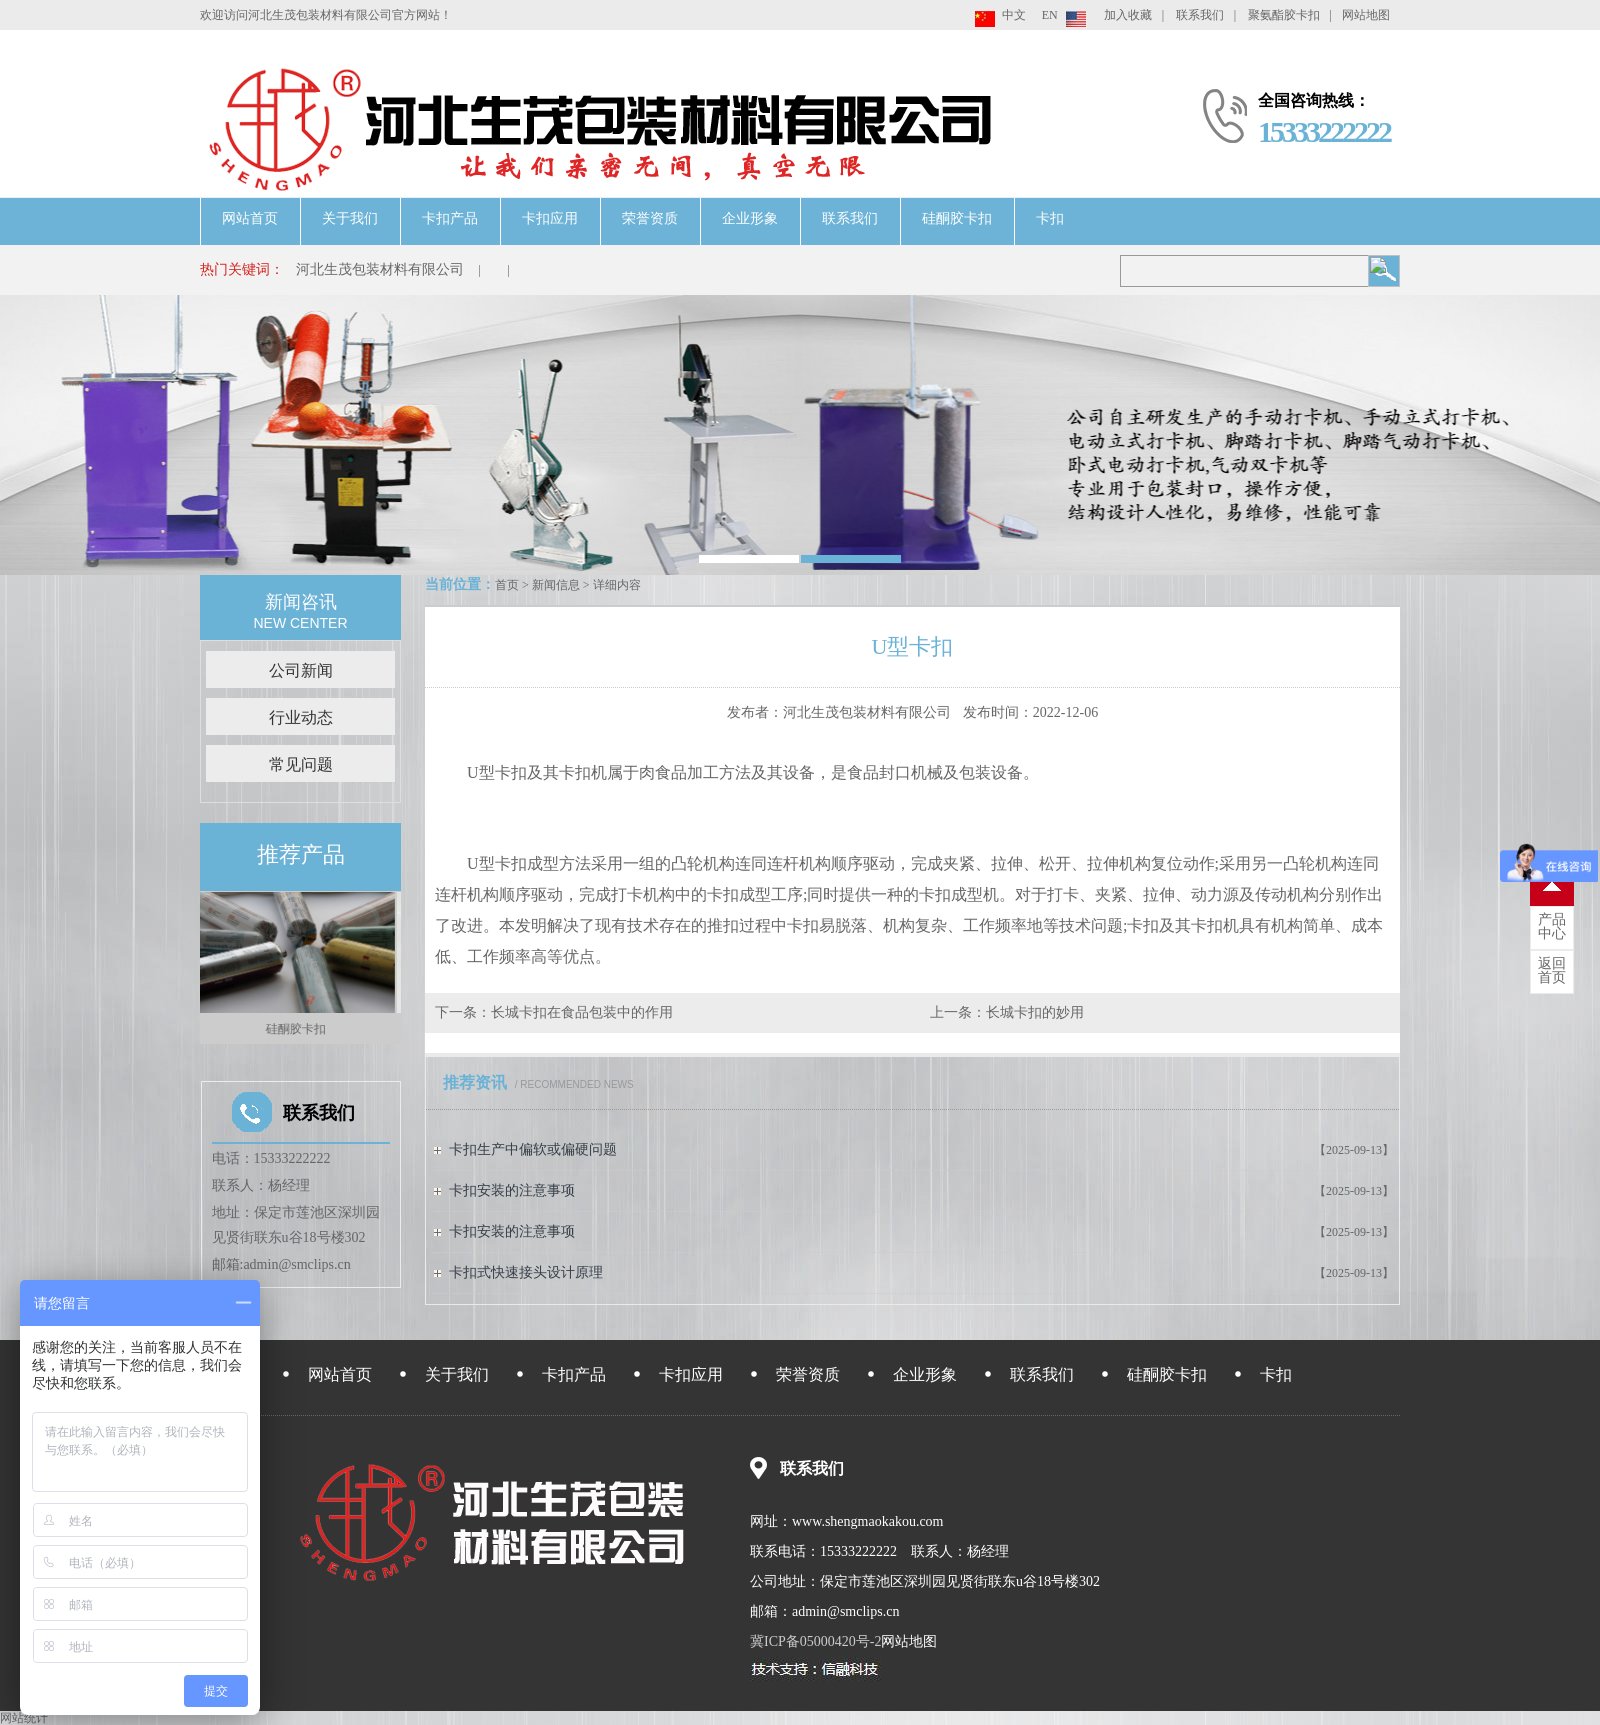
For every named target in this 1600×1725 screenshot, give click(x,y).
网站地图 (1366, 15)
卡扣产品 (450, 218)
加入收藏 (1128, 15)
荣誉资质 (650, 218)
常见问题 (301, 764)
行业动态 (301, 717)
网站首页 (250, 218)
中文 (1014, 15)
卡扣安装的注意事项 (512, 1190)
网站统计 (24, 1718)
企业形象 (750, 218)
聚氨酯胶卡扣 (1284, 15)
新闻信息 (556, 585)
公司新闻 (301, 670)
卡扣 (1050, 218)
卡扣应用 (550, 218)
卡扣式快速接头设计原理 (526, 1272)
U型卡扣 (497, 772)
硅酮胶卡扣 (957, 218)
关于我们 (350, 218)
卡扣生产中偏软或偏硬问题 (533, 1149)
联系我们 (1200, 15)
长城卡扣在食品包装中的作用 (582, 1012)
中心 (1552, 927)
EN (1050, 15)
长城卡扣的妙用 (1035, 1012)
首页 (507, 585)
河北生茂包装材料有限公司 (380, 269)
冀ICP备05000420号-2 (815, 1641)
